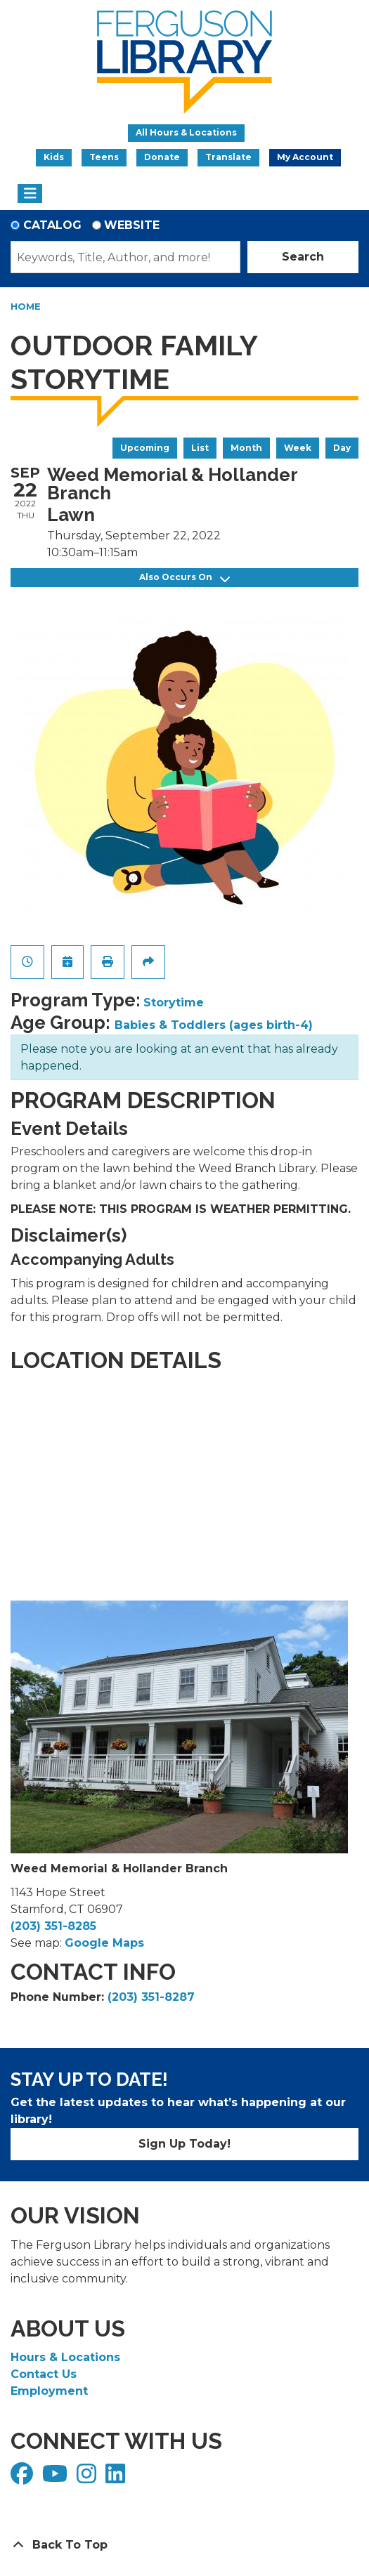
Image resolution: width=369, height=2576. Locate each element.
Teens (104, 157)
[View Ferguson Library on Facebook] (24, 2478)
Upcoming (144, 447)
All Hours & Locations (186, 132)
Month (246, 447)
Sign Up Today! (184, 2143)
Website (132, 225)
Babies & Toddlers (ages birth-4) (214, 1025)
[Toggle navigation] (30, 194)
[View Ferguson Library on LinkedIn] (117, 2478)
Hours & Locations (65, 2357)
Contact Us (44, 2374)
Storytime (173, 1002)
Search (303, 256)
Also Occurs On (184, 578)
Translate (228, 157)
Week (297, 447)
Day (342, 447)
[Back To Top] (184, 2545)
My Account (305, 157)
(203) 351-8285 (53, 1926)
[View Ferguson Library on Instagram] (88, 2478)
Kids (54, 157)
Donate (162, 157)
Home (26, 306)
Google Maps (104, 1943)
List (200, 447)
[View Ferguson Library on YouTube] (56, 2478)
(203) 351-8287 (151, 1997)
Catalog (52, 225)
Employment (49, 2391)
